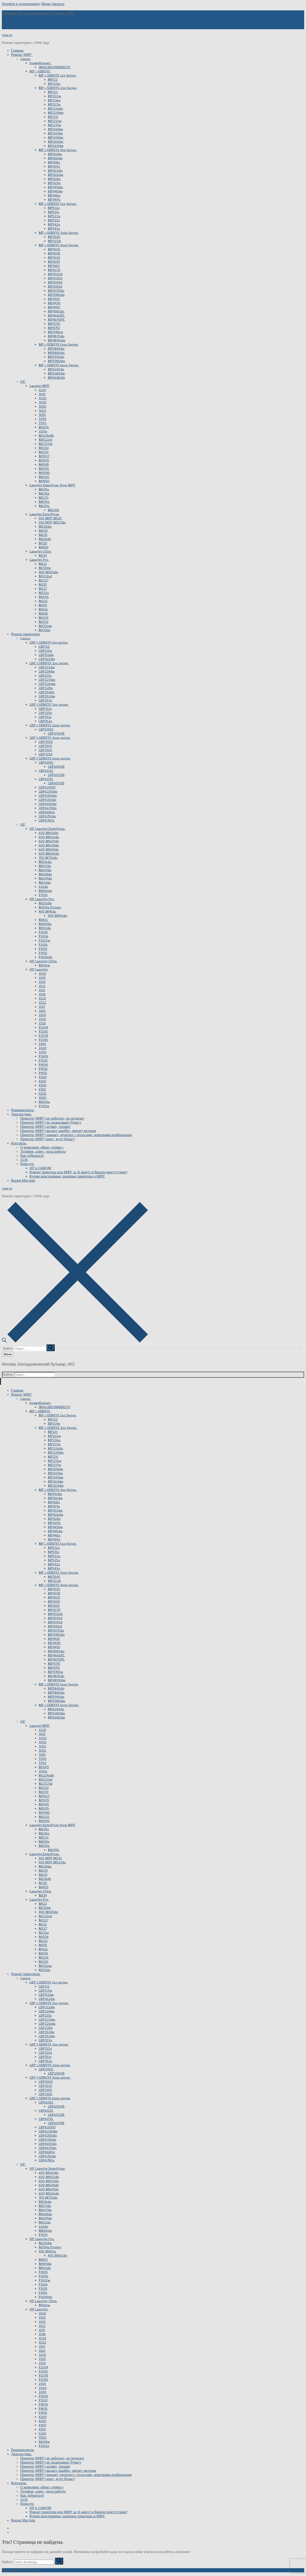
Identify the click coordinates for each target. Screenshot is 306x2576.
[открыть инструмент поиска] (75, 1341)
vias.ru (7, 35)
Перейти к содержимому (21, 4)
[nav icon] (8, 1354)
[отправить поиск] (50, 1347)
